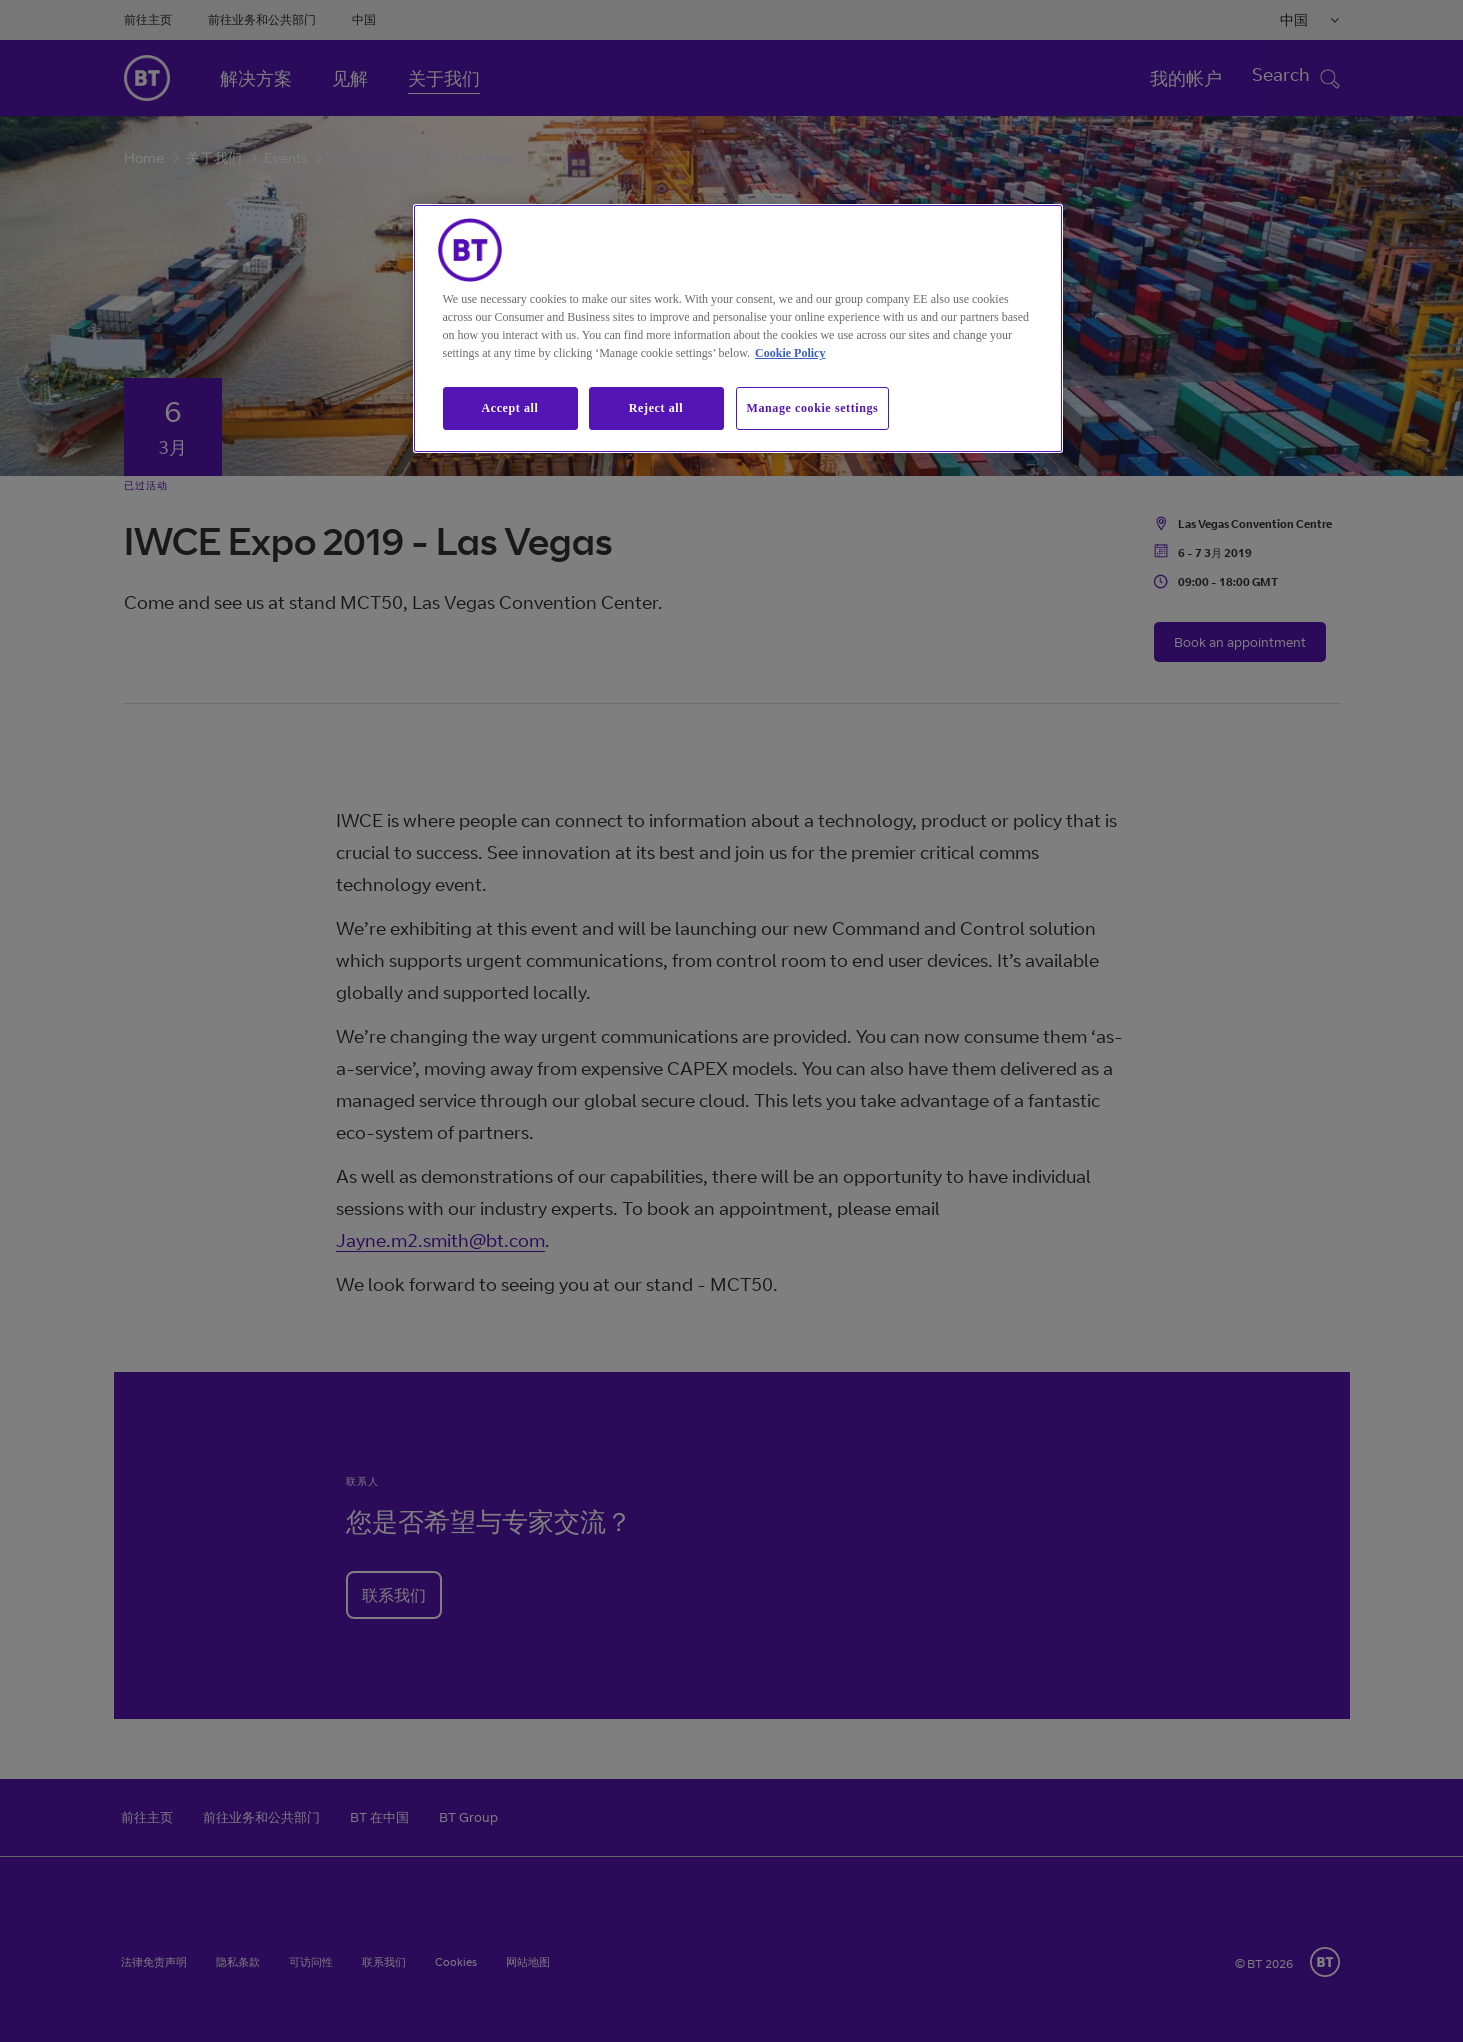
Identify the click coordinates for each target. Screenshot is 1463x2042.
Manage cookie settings (813, 408)
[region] (738, 328)
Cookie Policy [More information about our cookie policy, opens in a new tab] (790, 353)
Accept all (510, 408)
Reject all (656, 408)
